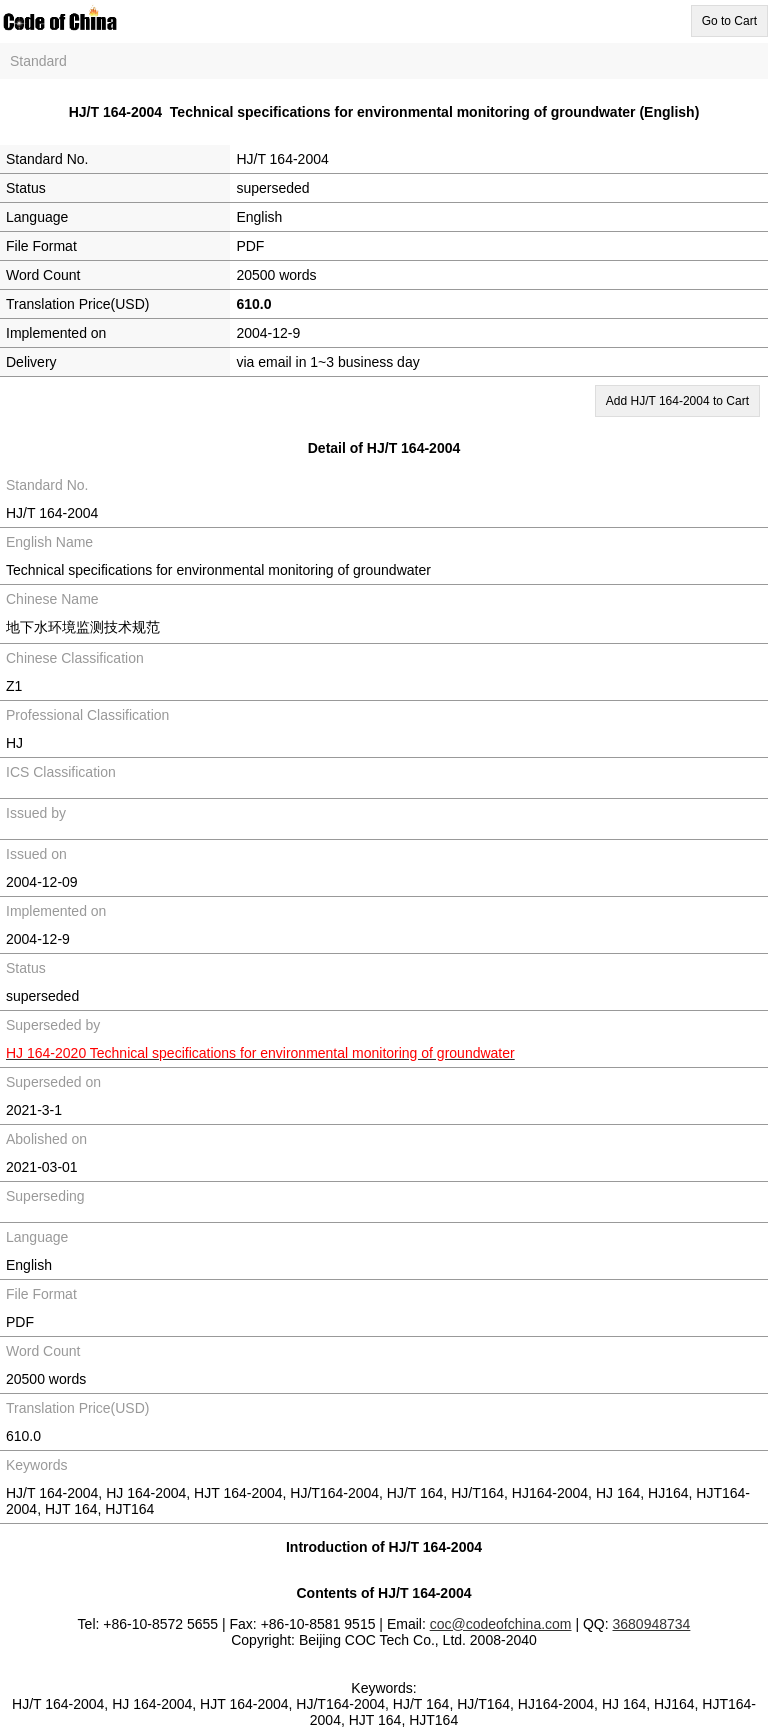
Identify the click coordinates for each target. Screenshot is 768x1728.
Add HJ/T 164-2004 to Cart (677, 401)
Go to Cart (729, 21)
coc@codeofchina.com (501, 1624)
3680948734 (652, 1624)
